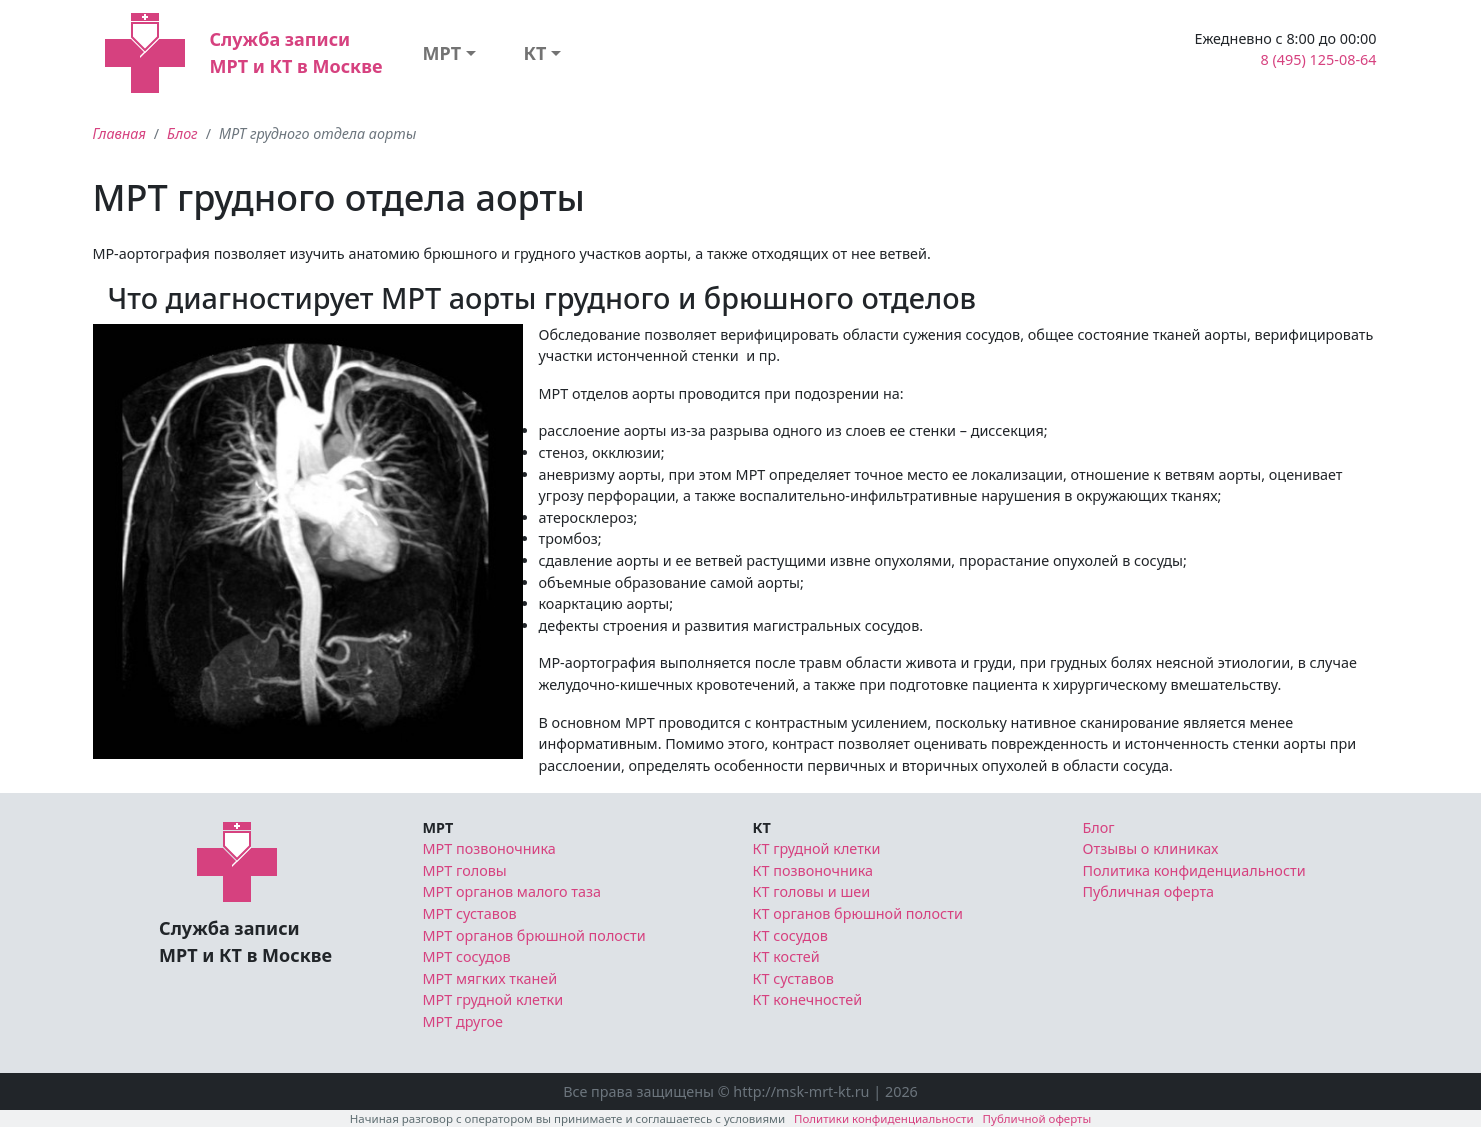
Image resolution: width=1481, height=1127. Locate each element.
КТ (535, 53)
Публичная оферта (1149, 891)
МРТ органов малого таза (512, 891)
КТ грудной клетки (817, 848)
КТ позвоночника (813, 870)
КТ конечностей (808, 999)
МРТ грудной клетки (493, 999)
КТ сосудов (790, 935)
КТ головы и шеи (812, 891)
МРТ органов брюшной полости (534, 935)
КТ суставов (793, 978)
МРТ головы (465, 870)
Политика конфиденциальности (1194, 870)
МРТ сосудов (467, 956)
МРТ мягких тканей (490, 978)
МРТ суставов (470, 913)
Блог (182, 133)
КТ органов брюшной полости (858, 913)
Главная (119, 133)
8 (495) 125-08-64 (1319, 59)
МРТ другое (463, 1021)
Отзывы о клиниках (1151, 848)
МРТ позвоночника (489, 848)
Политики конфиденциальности (884, 1118)
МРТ (441, 53)
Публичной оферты (1037, 1118)
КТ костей (786, 956)
